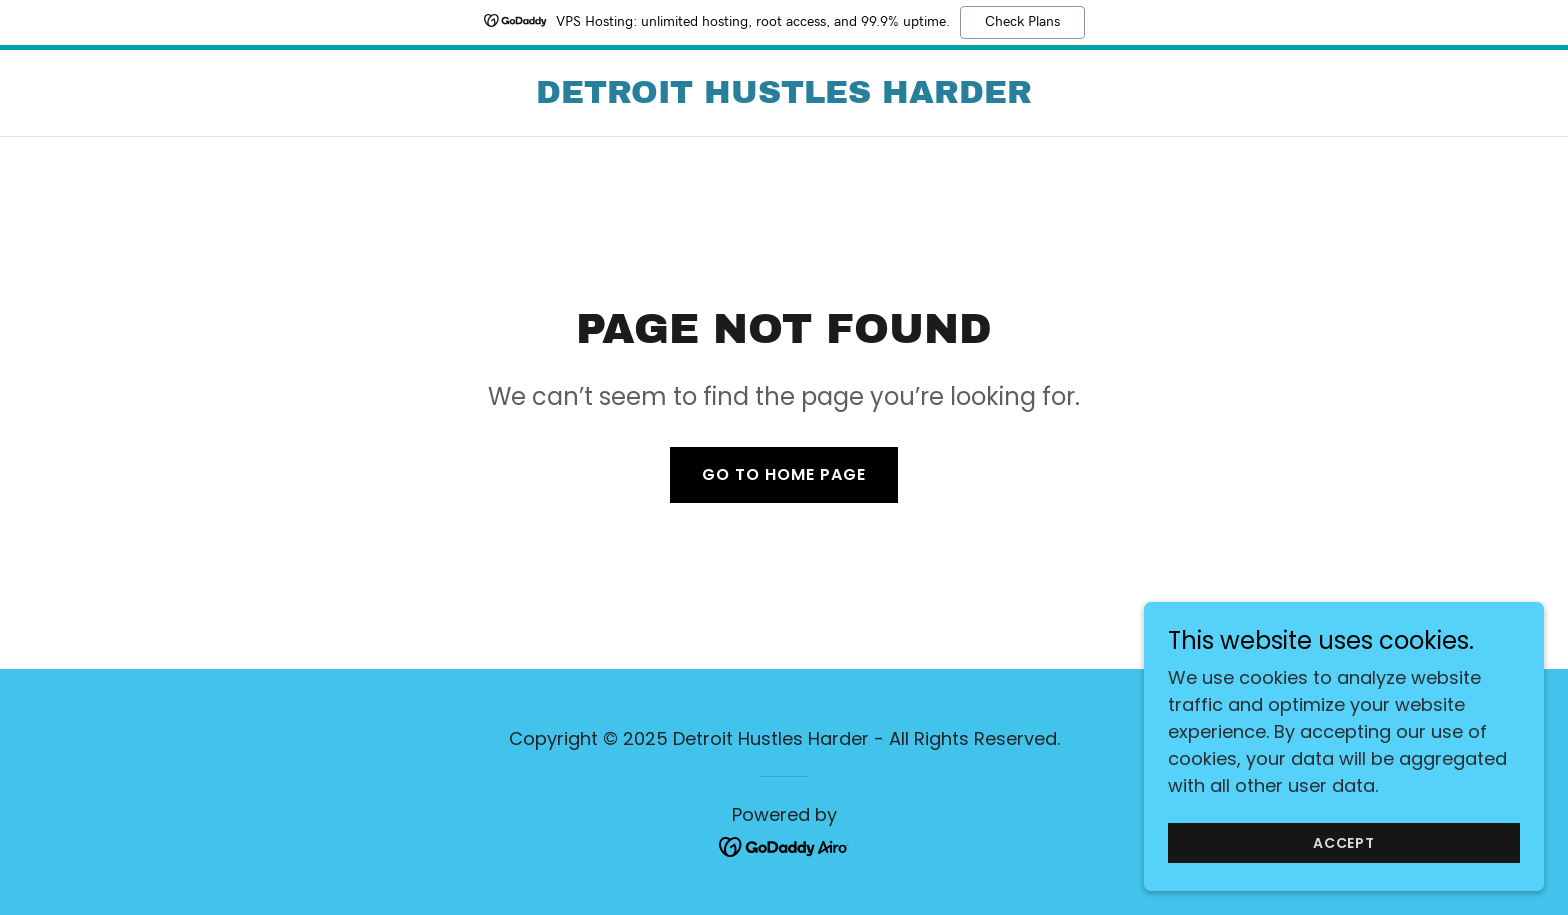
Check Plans (1022, 22)
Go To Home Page (784, 474)
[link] (784, 96)
